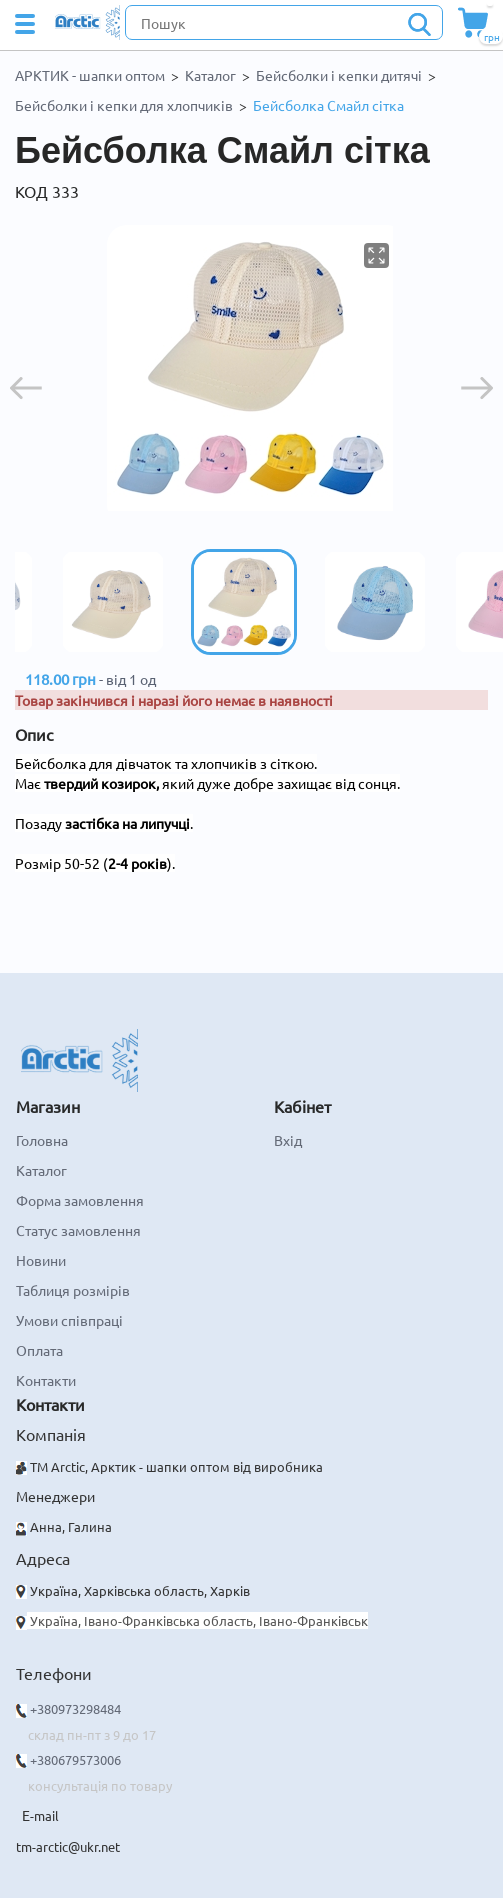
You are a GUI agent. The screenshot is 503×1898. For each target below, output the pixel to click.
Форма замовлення (80, 1200)
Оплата (39, 1350)
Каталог (210, 75)
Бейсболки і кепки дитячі (339, 75)
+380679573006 (75, 1759)
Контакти (46, 1380)
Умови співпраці (69, 1320)
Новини (41, 1260)
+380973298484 (75, 1708)
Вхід (288, 1140)
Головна (42, 1140)
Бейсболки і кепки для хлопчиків (124, 105)
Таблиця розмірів (73, 1290)
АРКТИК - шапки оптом (90, 75)
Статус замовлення (78, 1230)
